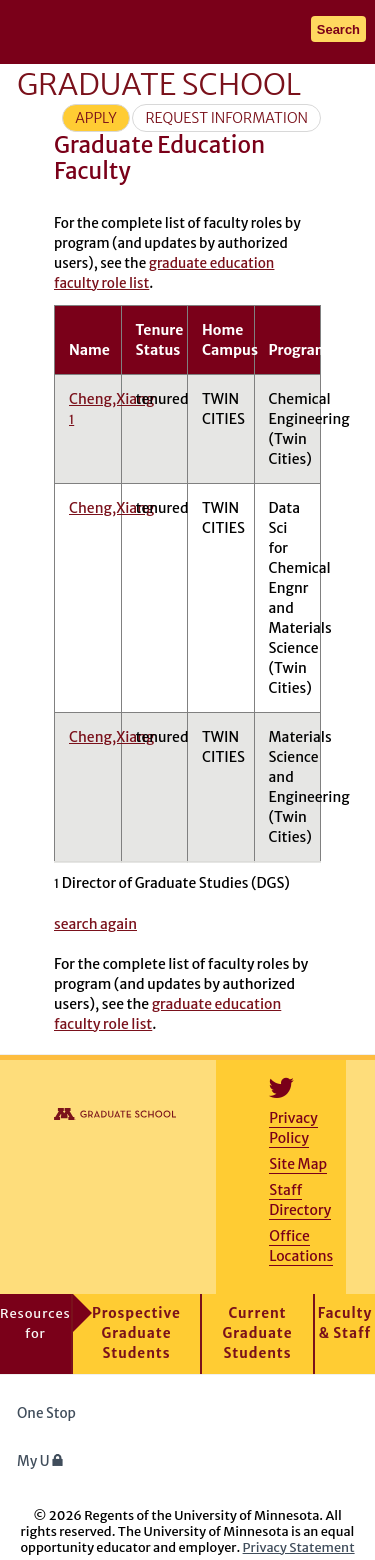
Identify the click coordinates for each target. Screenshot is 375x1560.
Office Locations (301, 1246)
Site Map (298, 1164)
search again (95, 924)
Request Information (226, 118)
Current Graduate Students (258, 1333)
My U (40, 1461)
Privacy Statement (299, 1547)
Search (338, 29)
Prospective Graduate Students (136, 1333)
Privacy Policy (293, 1128)
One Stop (46, 1413)
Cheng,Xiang (111, 508)
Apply (96, 118)
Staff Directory (300, 1200)
